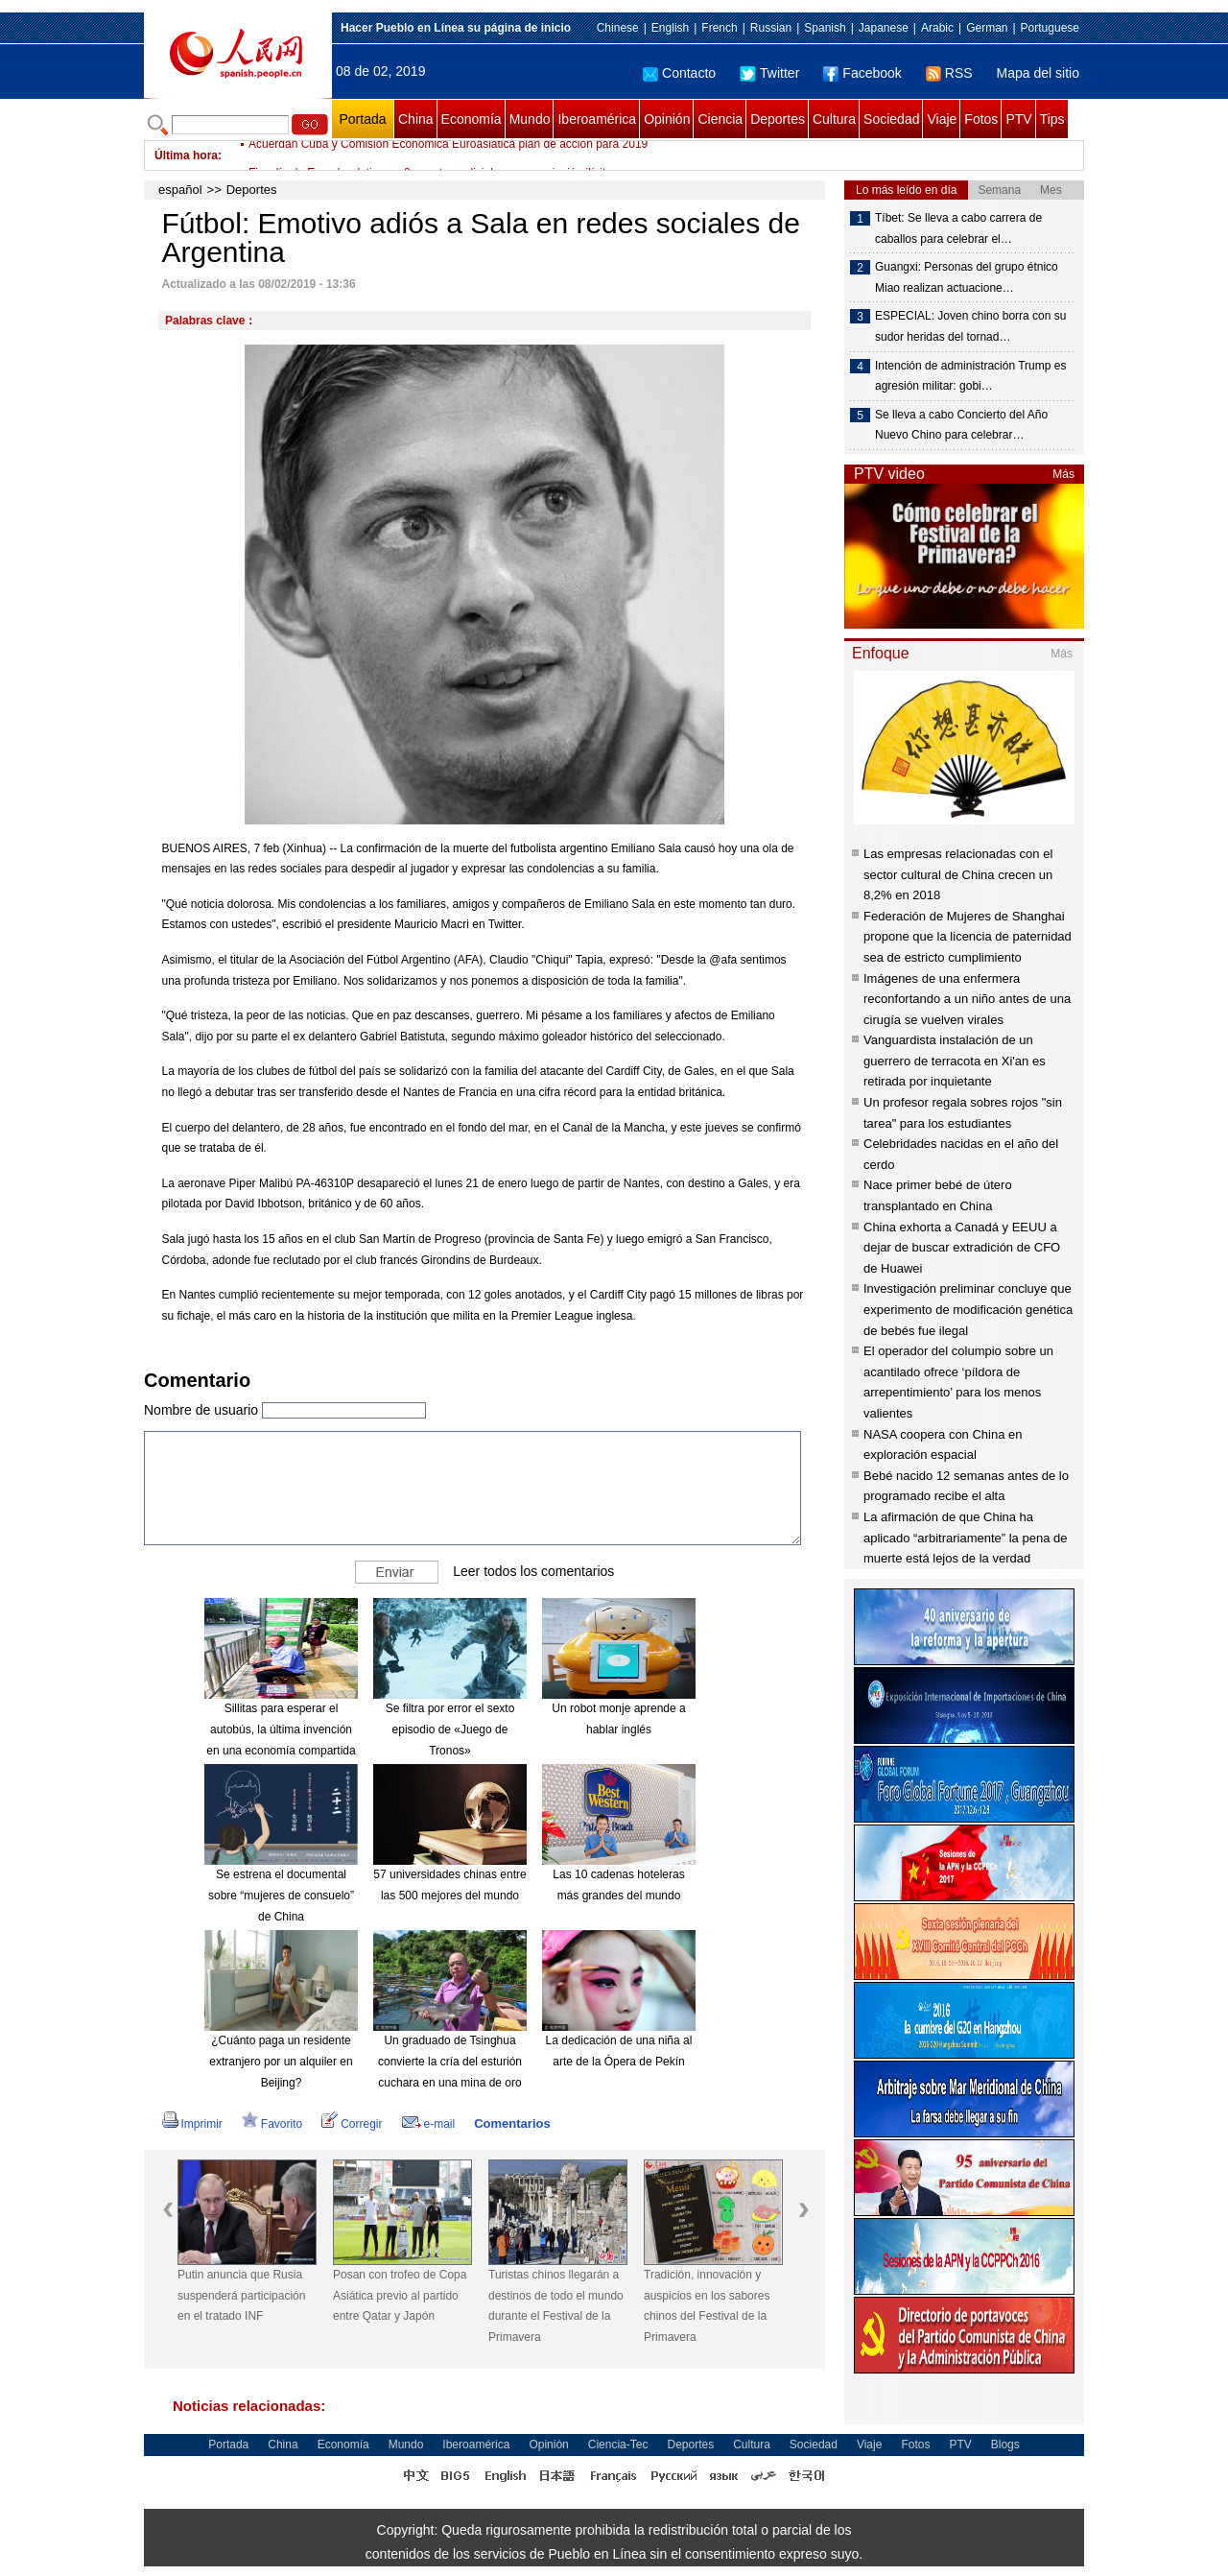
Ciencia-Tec (618, 2444)
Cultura (834, 119)
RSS (949, 73)
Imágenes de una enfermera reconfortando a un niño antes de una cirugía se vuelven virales (967, 999)
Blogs (1005, 2444)
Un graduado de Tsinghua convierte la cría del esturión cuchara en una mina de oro (450, 2061)
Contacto (679, 73)
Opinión (667, 119)
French (719, 28)
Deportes (777, 119)
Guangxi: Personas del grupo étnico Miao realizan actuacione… (966, 277)
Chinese (618, 28)
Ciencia (720, 119)
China (416, 119)
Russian (770, 28)
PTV (1018, 119)
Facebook (862, 73)
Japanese (884, 28)
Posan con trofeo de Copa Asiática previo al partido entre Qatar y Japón (399, 2295)
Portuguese (1050, 28)
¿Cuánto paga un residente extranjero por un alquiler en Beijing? (280, 2061)
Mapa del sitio (1038, 73)
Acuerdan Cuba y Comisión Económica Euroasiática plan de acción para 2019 (448, 155)
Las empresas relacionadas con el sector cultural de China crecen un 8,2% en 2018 (957, 874)
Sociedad (891, 119)
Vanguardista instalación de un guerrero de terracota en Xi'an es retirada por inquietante (954, 1060)
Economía (471, 119)
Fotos (981, 119)
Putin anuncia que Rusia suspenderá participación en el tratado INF (241, 2295)
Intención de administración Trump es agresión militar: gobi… (970, 376)
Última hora (186, 155)
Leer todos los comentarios (533, 1571)
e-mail (429, 2124)
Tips (1052, 119)
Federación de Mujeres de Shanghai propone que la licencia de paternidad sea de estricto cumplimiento (967, 937)
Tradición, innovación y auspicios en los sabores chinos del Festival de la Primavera (706, 2306)
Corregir (351, 2124)
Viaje (941, 119)
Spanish (824, 28)
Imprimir (192, 2124)
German (986, 28)
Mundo (530, 119)
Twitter (769, 73)
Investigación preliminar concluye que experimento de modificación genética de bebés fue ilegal (968, 1309)
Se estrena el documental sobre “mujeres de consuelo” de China (281, 1895)
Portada (362, 119)
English (670, 28)
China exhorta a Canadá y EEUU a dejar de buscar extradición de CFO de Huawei (961, 1248)
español (180, 189)
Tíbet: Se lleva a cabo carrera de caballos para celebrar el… (958, 228)
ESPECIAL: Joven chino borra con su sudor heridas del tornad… (970, 326)
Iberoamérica (596, 119)
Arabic (937, 28)
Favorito (272, 2124)
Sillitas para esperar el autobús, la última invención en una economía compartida (280, 1729)
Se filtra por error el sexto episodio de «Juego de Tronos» (450, 1729)
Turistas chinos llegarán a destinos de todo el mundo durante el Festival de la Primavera (556, 2306)
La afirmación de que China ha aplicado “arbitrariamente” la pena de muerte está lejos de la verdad (965, 1537)
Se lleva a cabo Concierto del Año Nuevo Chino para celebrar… (961, 425)
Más (1063, 474)
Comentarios (512, 2123)
